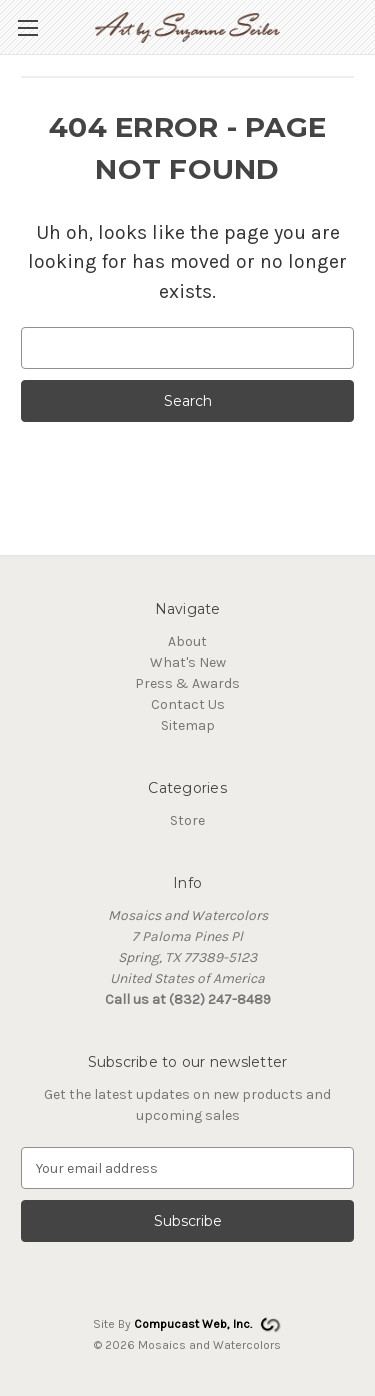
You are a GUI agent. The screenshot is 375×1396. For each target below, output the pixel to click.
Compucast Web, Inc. (193, 1324)
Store (187, 820)
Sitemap (188, 725)
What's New (188, 662)
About (187, 641)
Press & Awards (187, 683)
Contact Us (188, 704)
